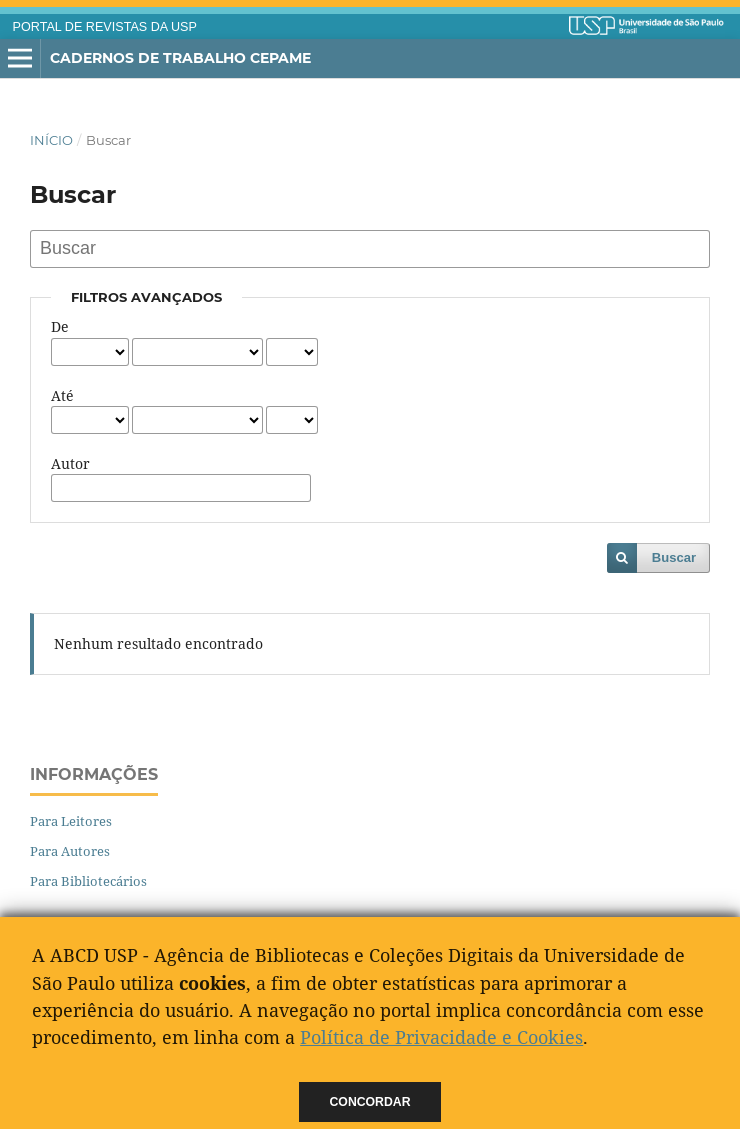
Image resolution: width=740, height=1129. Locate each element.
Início (51, 140)
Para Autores (70, 851)
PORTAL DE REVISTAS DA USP (105, 27)
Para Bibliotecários (88, 881)
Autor (70, 463)
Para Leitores (71, 821)
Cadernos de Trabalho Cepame (180, 58)
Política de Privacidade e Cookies (441, 1037)
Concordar (370, 1102)
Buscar (674, 557)
